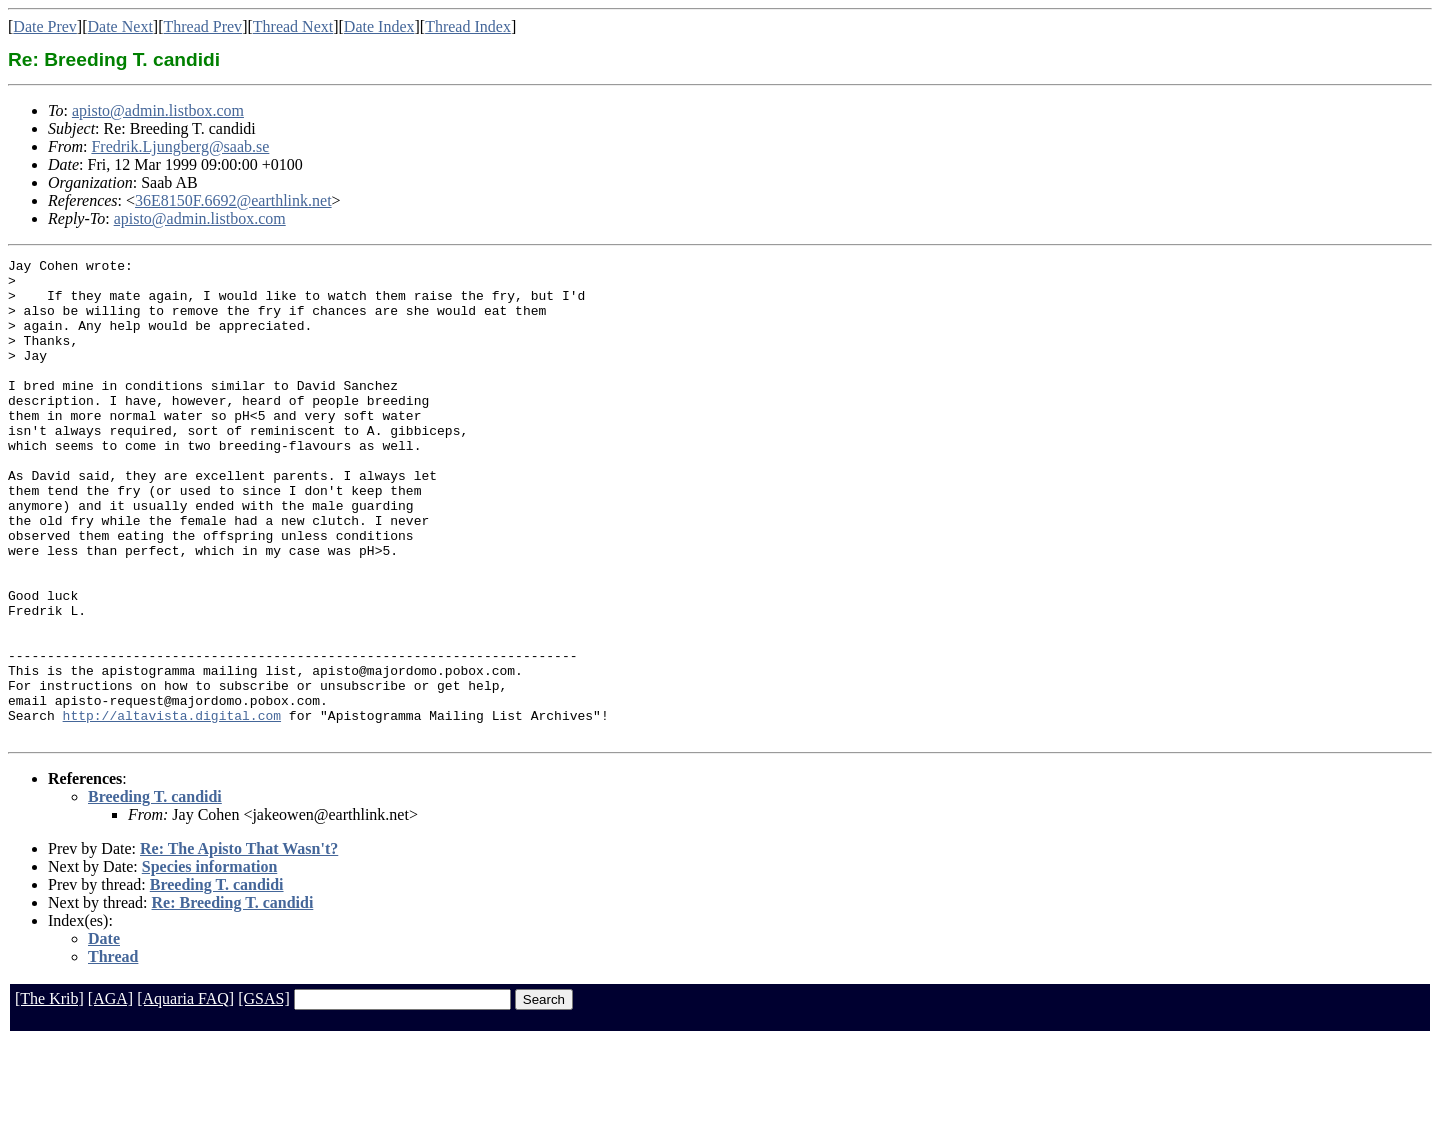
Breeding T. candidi (155, 892)
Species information (210, 962)
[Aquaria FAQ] (185, 1094)
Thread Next (293, 26)
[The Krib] (49, 1094)
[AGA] (110, 1094)
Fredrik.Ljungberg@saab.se (180, 146)
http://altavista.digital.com (172, 808)
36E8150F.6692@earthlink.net (233, 200)
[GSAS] (264, 1094)
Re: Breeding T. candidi (233, 998)
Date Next (120, 26)
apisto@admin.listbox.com (158, 110)
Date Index (379, 26)
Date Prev (45, 26)
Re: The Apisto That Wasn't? (239, 944)
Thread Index (468, 26)
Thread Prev (202, 26)
